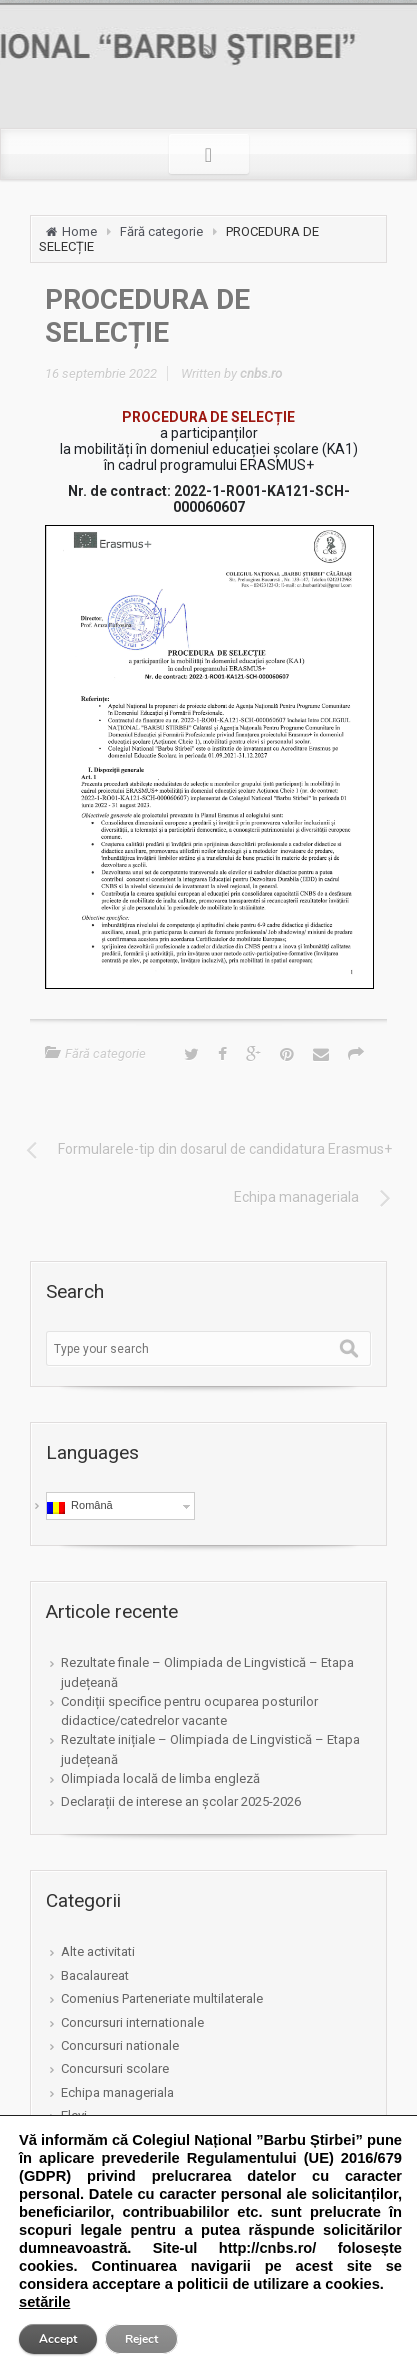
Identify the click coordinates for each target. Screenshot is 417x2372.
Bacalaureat (95, 1975)
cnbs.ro (261, 373)
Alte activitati (98, 1951)
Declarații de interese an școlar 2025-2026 (181, 1801)
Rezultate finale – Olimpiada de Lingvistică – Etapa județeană (207, 1672)
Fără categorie (161, 231)
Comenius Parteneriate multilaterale (162, 1998)
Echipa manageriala (117, 2092)
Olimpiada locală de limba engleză (160, 1778)
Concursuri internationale (132, 2022)
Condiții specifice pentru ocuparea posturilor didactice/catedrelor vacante (189, 1711)
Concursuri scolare (115, 2068)
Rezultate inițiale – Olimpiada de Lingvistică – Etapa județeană (210, 1749)
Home (79, 231)
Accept (58, 2339)
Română (80, 1506)
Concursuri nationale (120, 2045)
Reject (141, 2339)
